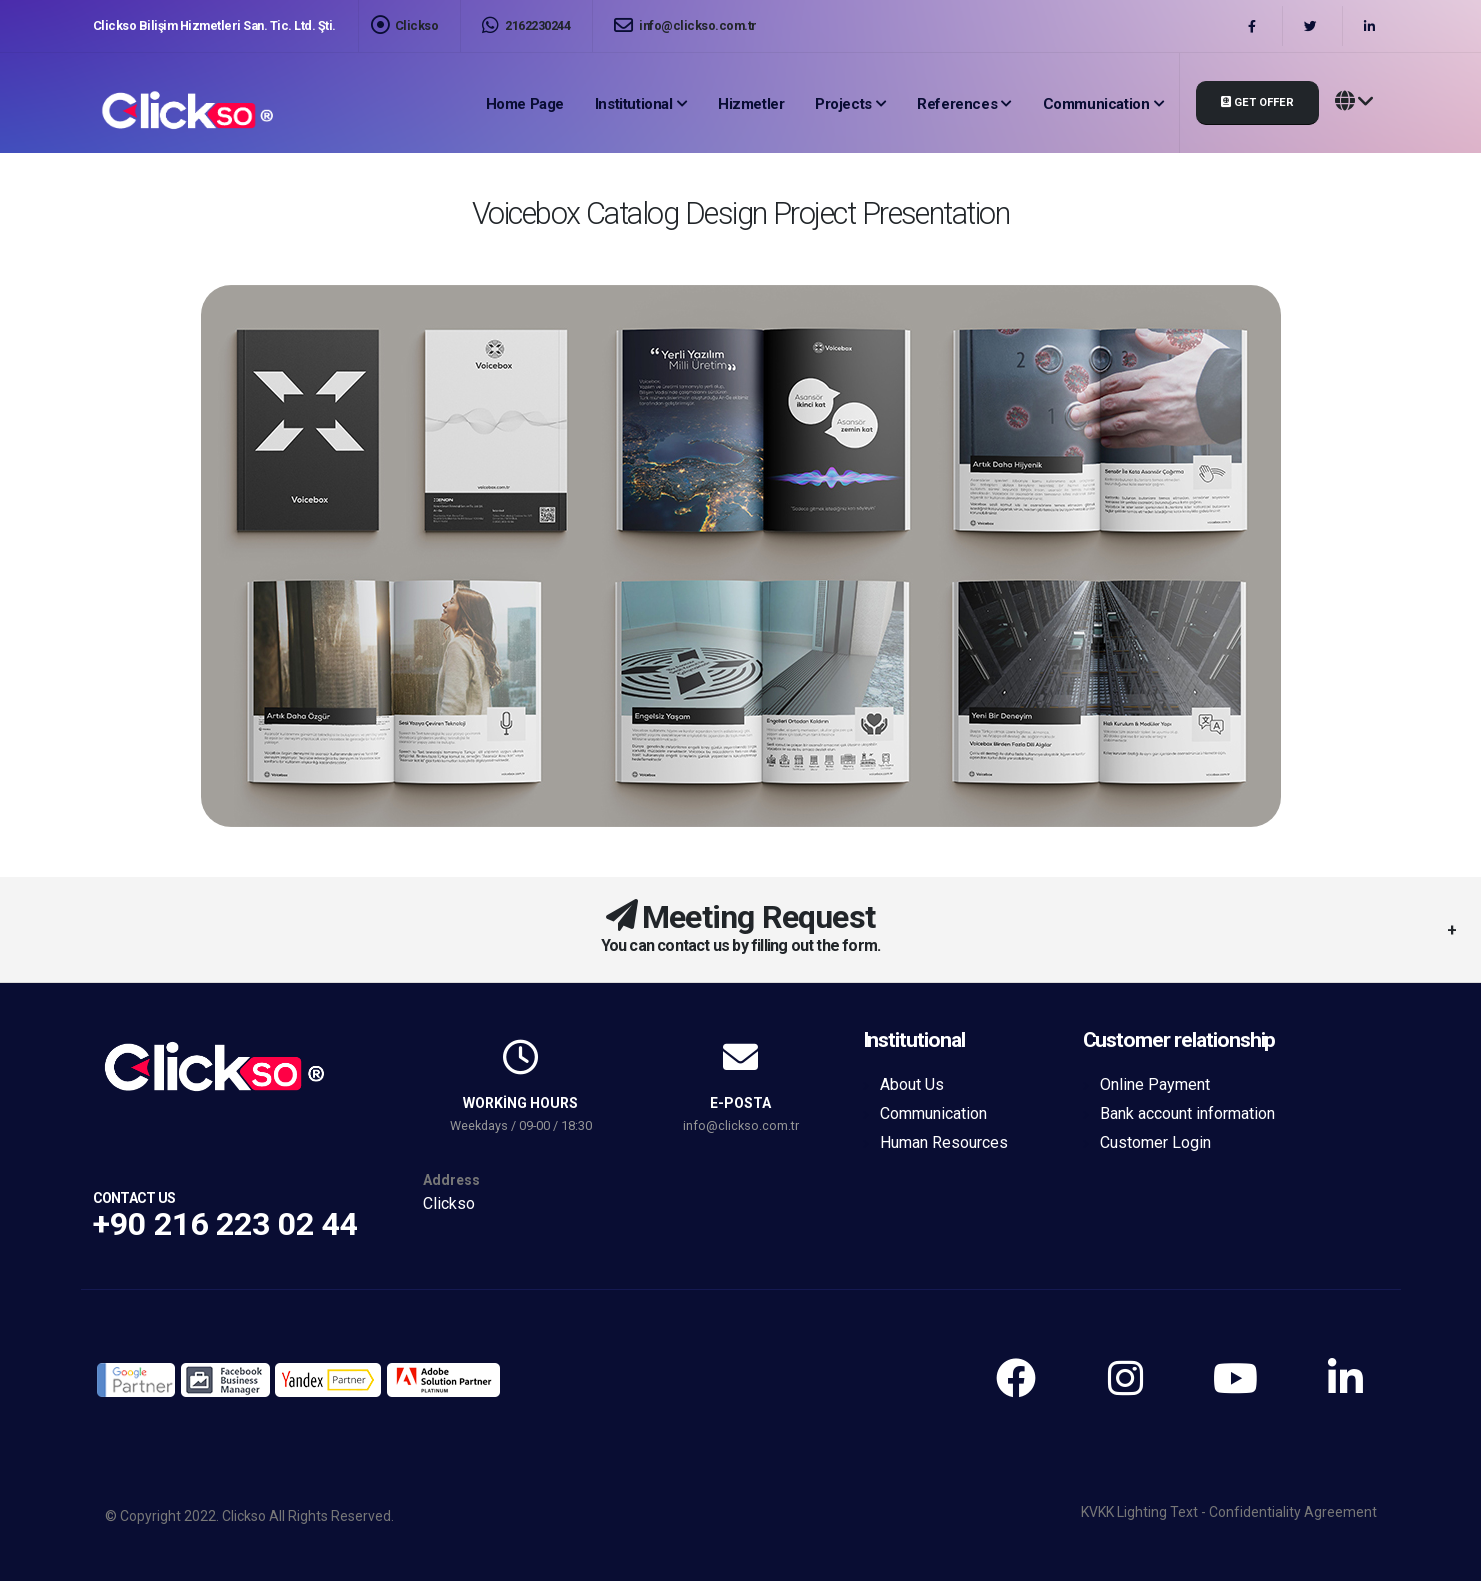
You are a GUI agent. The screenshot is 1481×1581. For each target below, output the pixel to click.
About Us (912, 1084)
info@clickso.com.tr (685, 25)
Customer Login (1155, 1142)
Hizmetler (751, 104)
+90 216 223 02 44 (225, 1224)
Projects (843, 104)
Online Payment (1155, 1084)
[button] (1354, 103)
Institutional (634, 104)
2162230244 (526, 25)
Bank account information (1187, 1113)
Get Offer (1257, 102)
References (957, 104)
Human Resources (944, 1142)
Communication (1096, 104)
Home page (525, 104)
